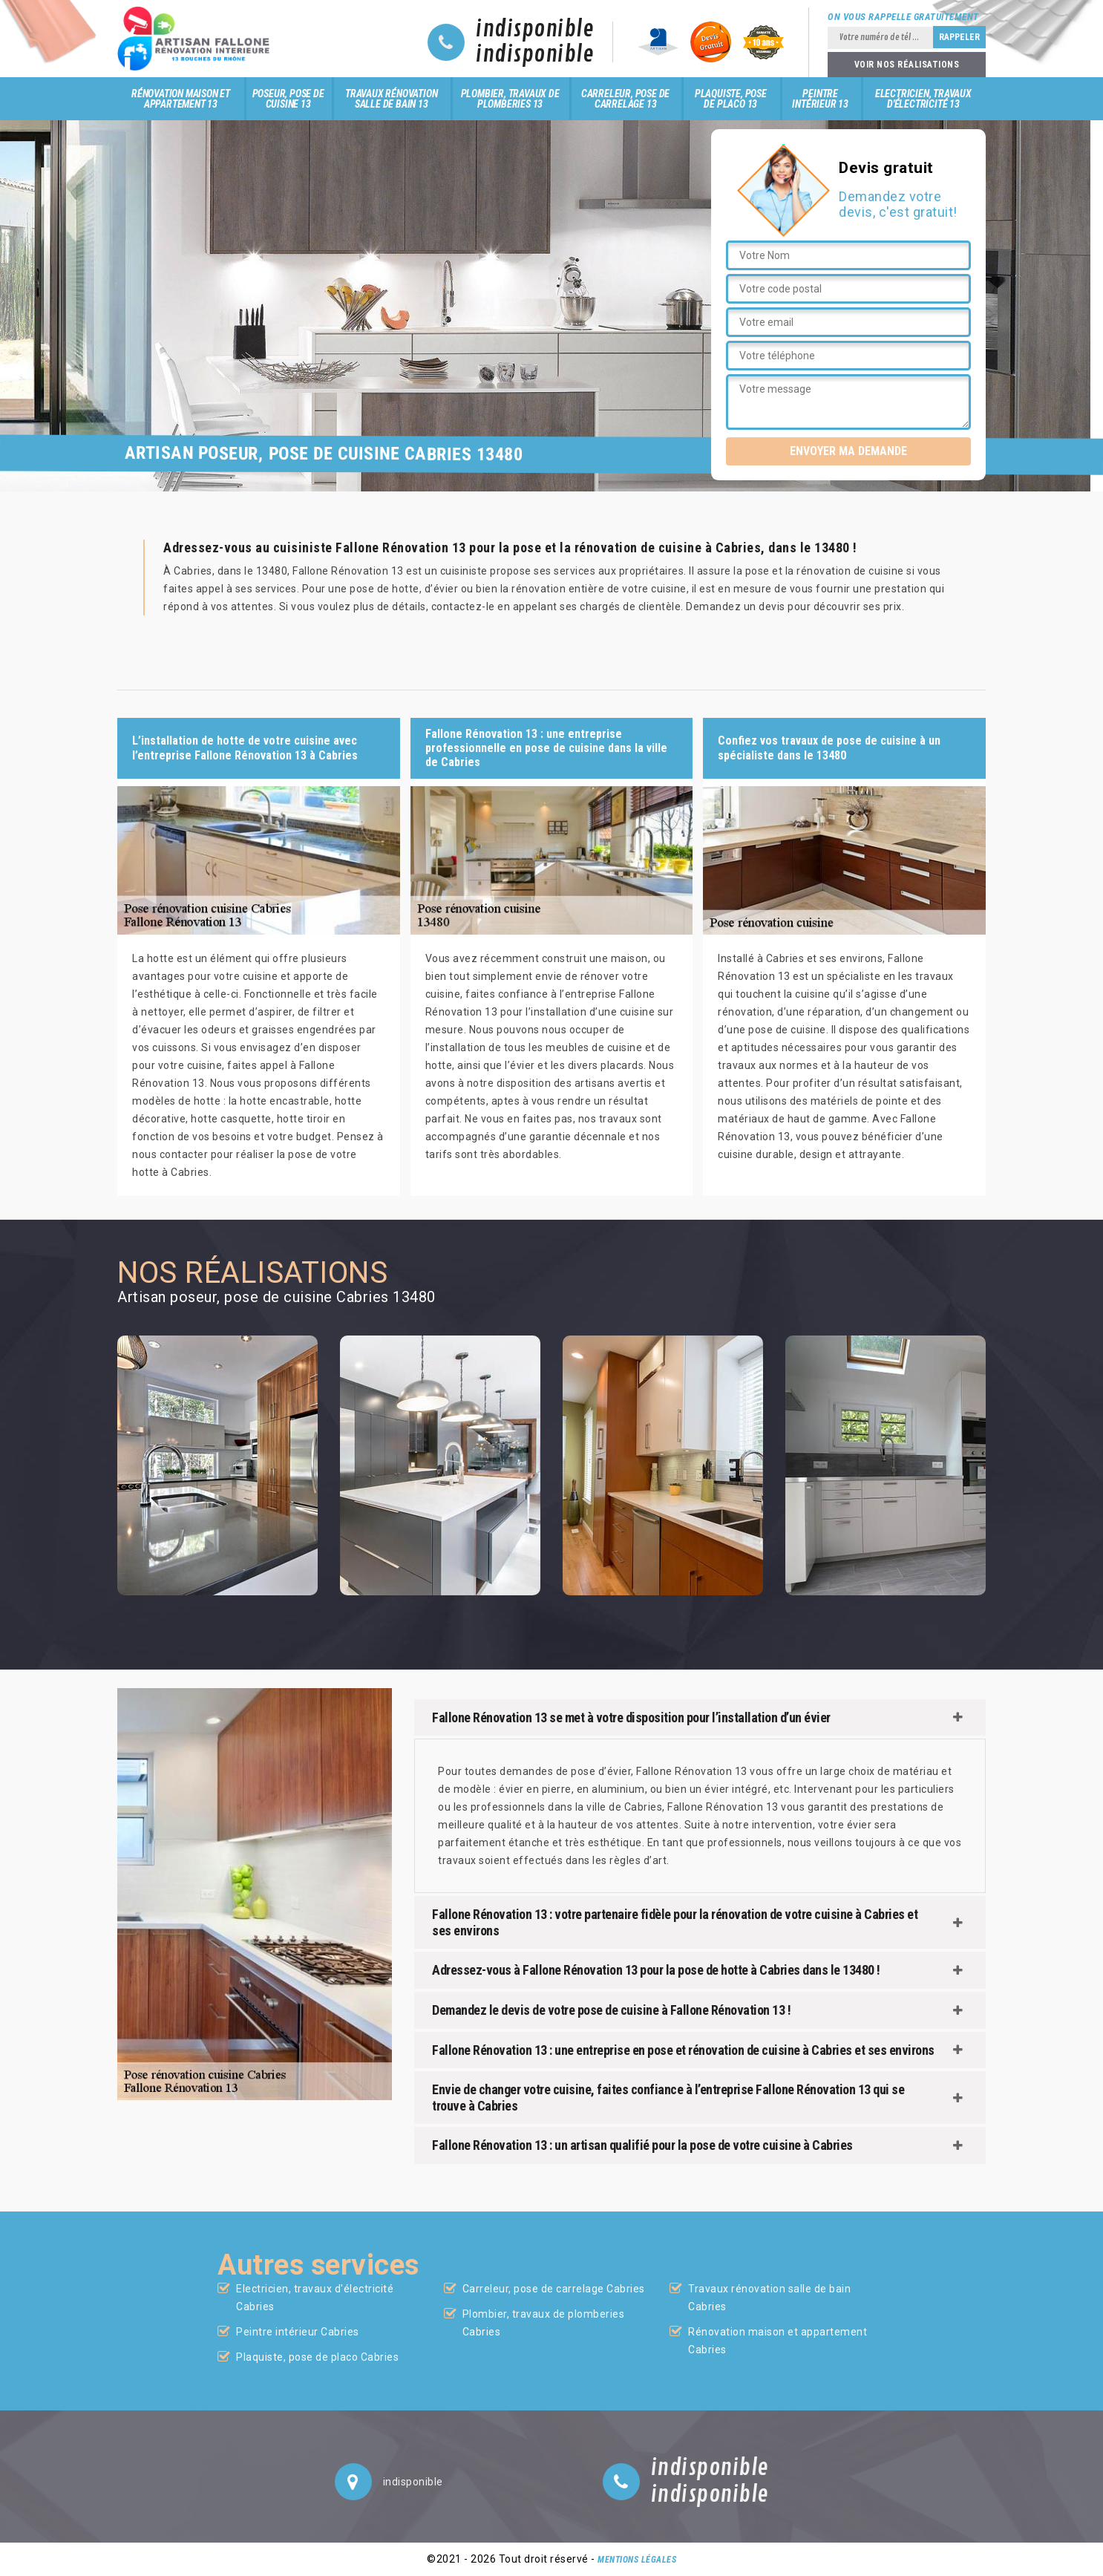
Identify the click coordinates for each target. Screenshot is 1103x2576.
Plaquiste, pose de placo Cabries (317, 2357)
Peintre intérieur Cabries (297, 2332)
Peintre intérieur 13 (820, 99)
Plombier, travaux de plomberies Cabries (543, 2323)
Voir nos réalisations (907, 64)
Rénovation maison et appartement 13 (180, 99)
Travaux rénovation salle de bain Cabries (769, 2297)
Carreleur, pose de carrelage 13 (625, 99)
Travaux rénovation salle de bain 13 (391, 99)
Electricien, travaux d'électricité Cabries (314, 2297)
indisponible (535, 30)
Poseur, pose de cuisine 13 (288, 99)
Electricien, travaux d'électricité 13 (923, 99)
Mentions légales (637, 2559)
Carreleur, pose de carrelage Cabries (553, 2289)
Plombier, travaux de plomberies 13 (510, 99)
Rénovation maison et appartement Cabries (777, 2341)
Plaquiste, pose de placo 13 (731, 99)
